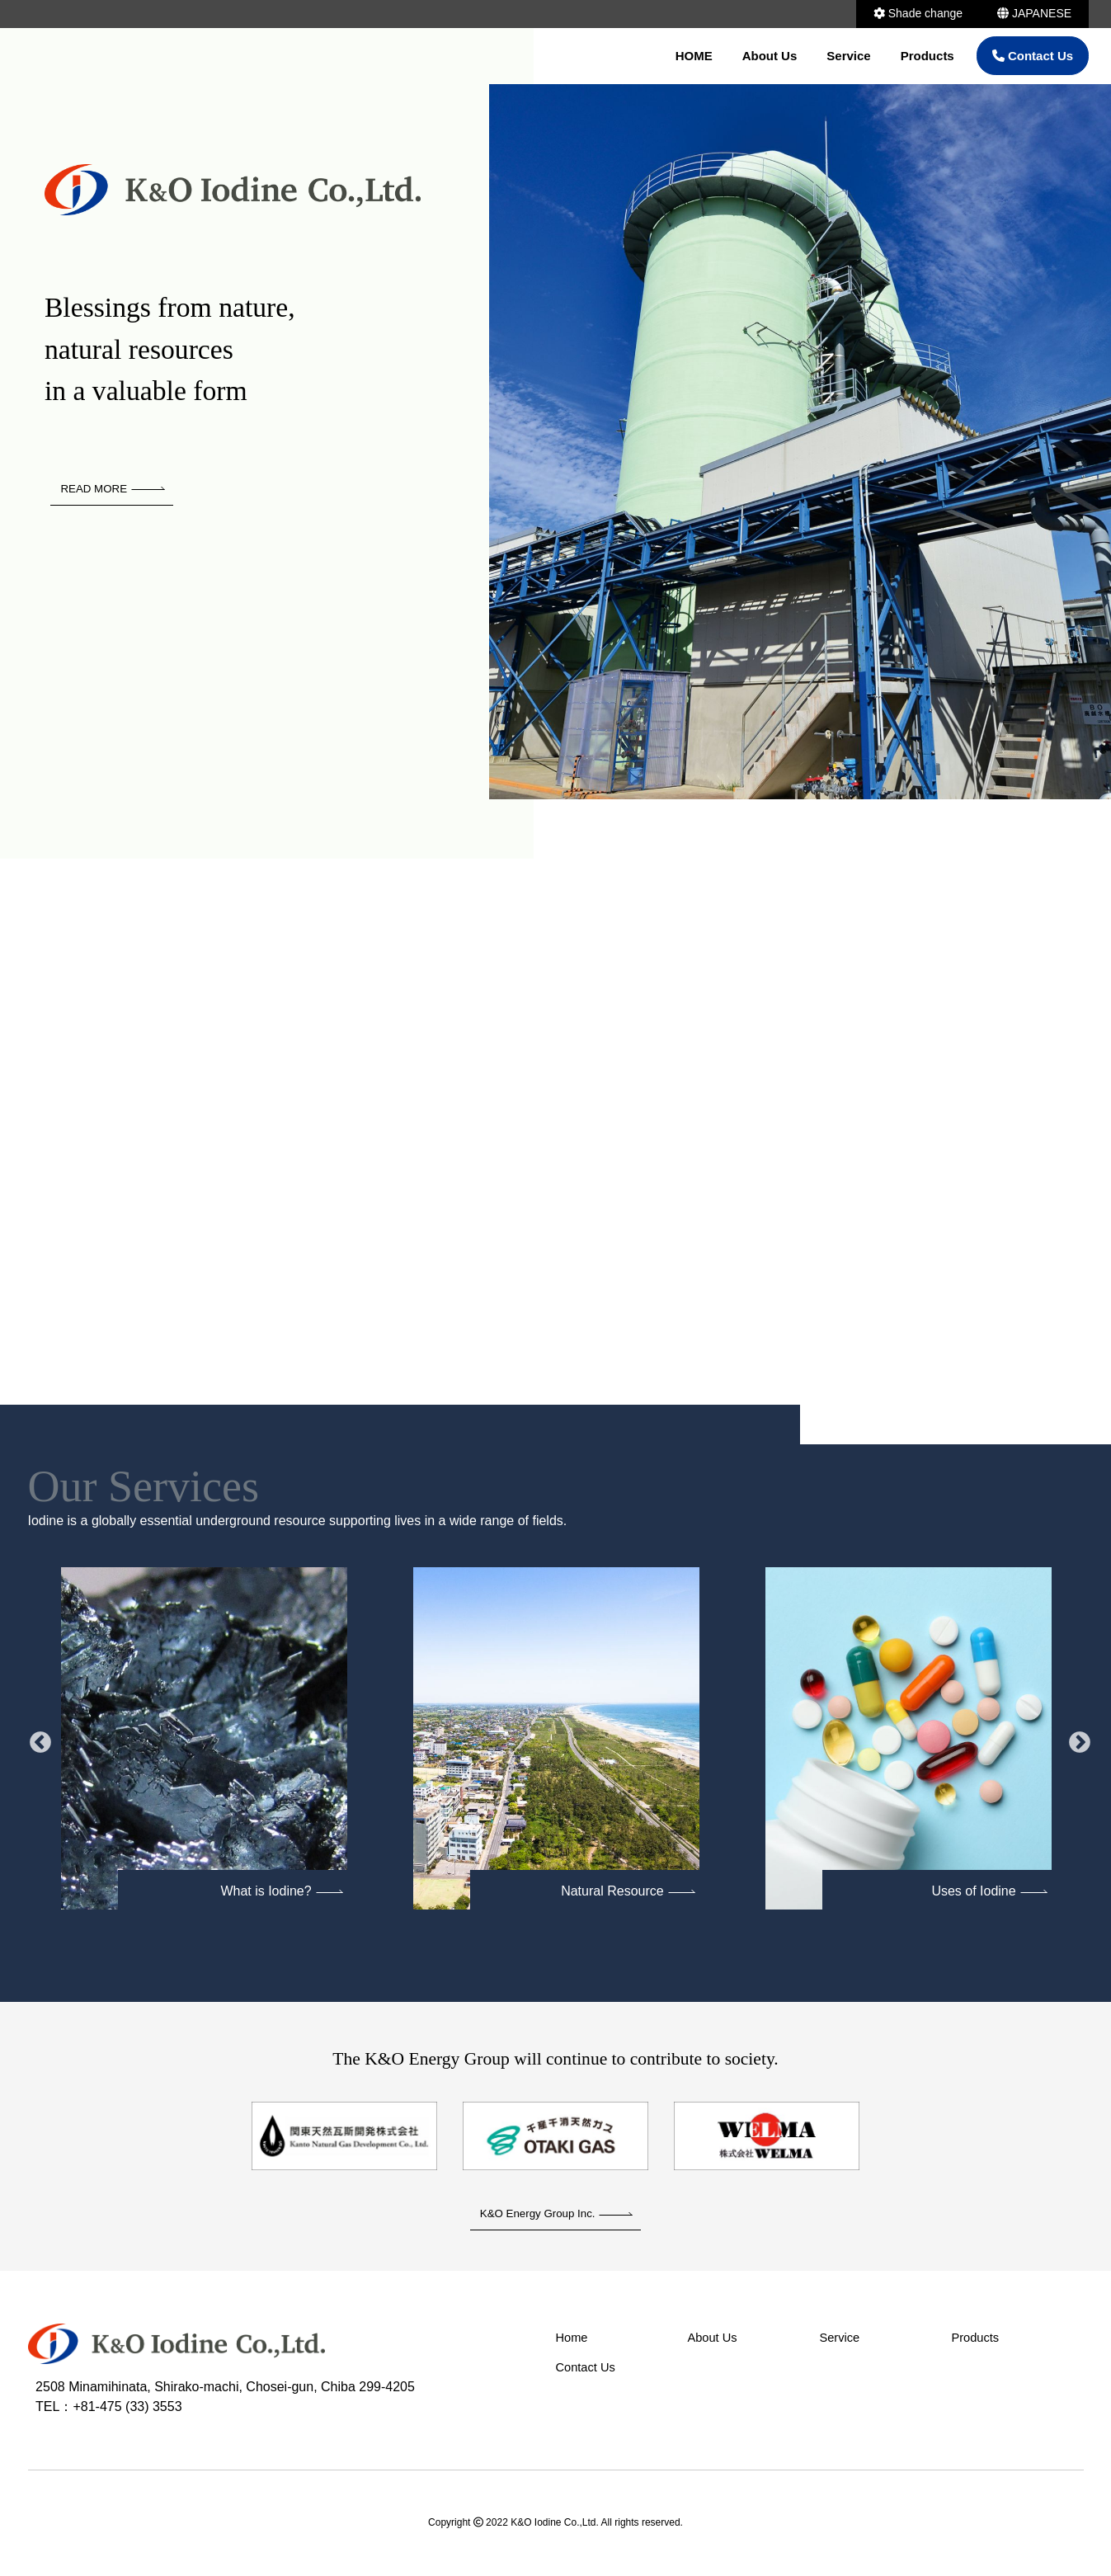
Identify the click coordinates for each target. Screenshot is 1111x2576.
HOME (694, 56)
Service (848, 56)
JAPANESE (1034, 13)
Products (927, 56)
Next (1075, 1739)
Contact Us (1032, 56)
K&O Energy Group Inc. (556, 2214)
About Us (770, 56)
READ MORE (114, 489)
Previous (36, 1739)
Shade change (918, 13)
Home (573, 2341)
